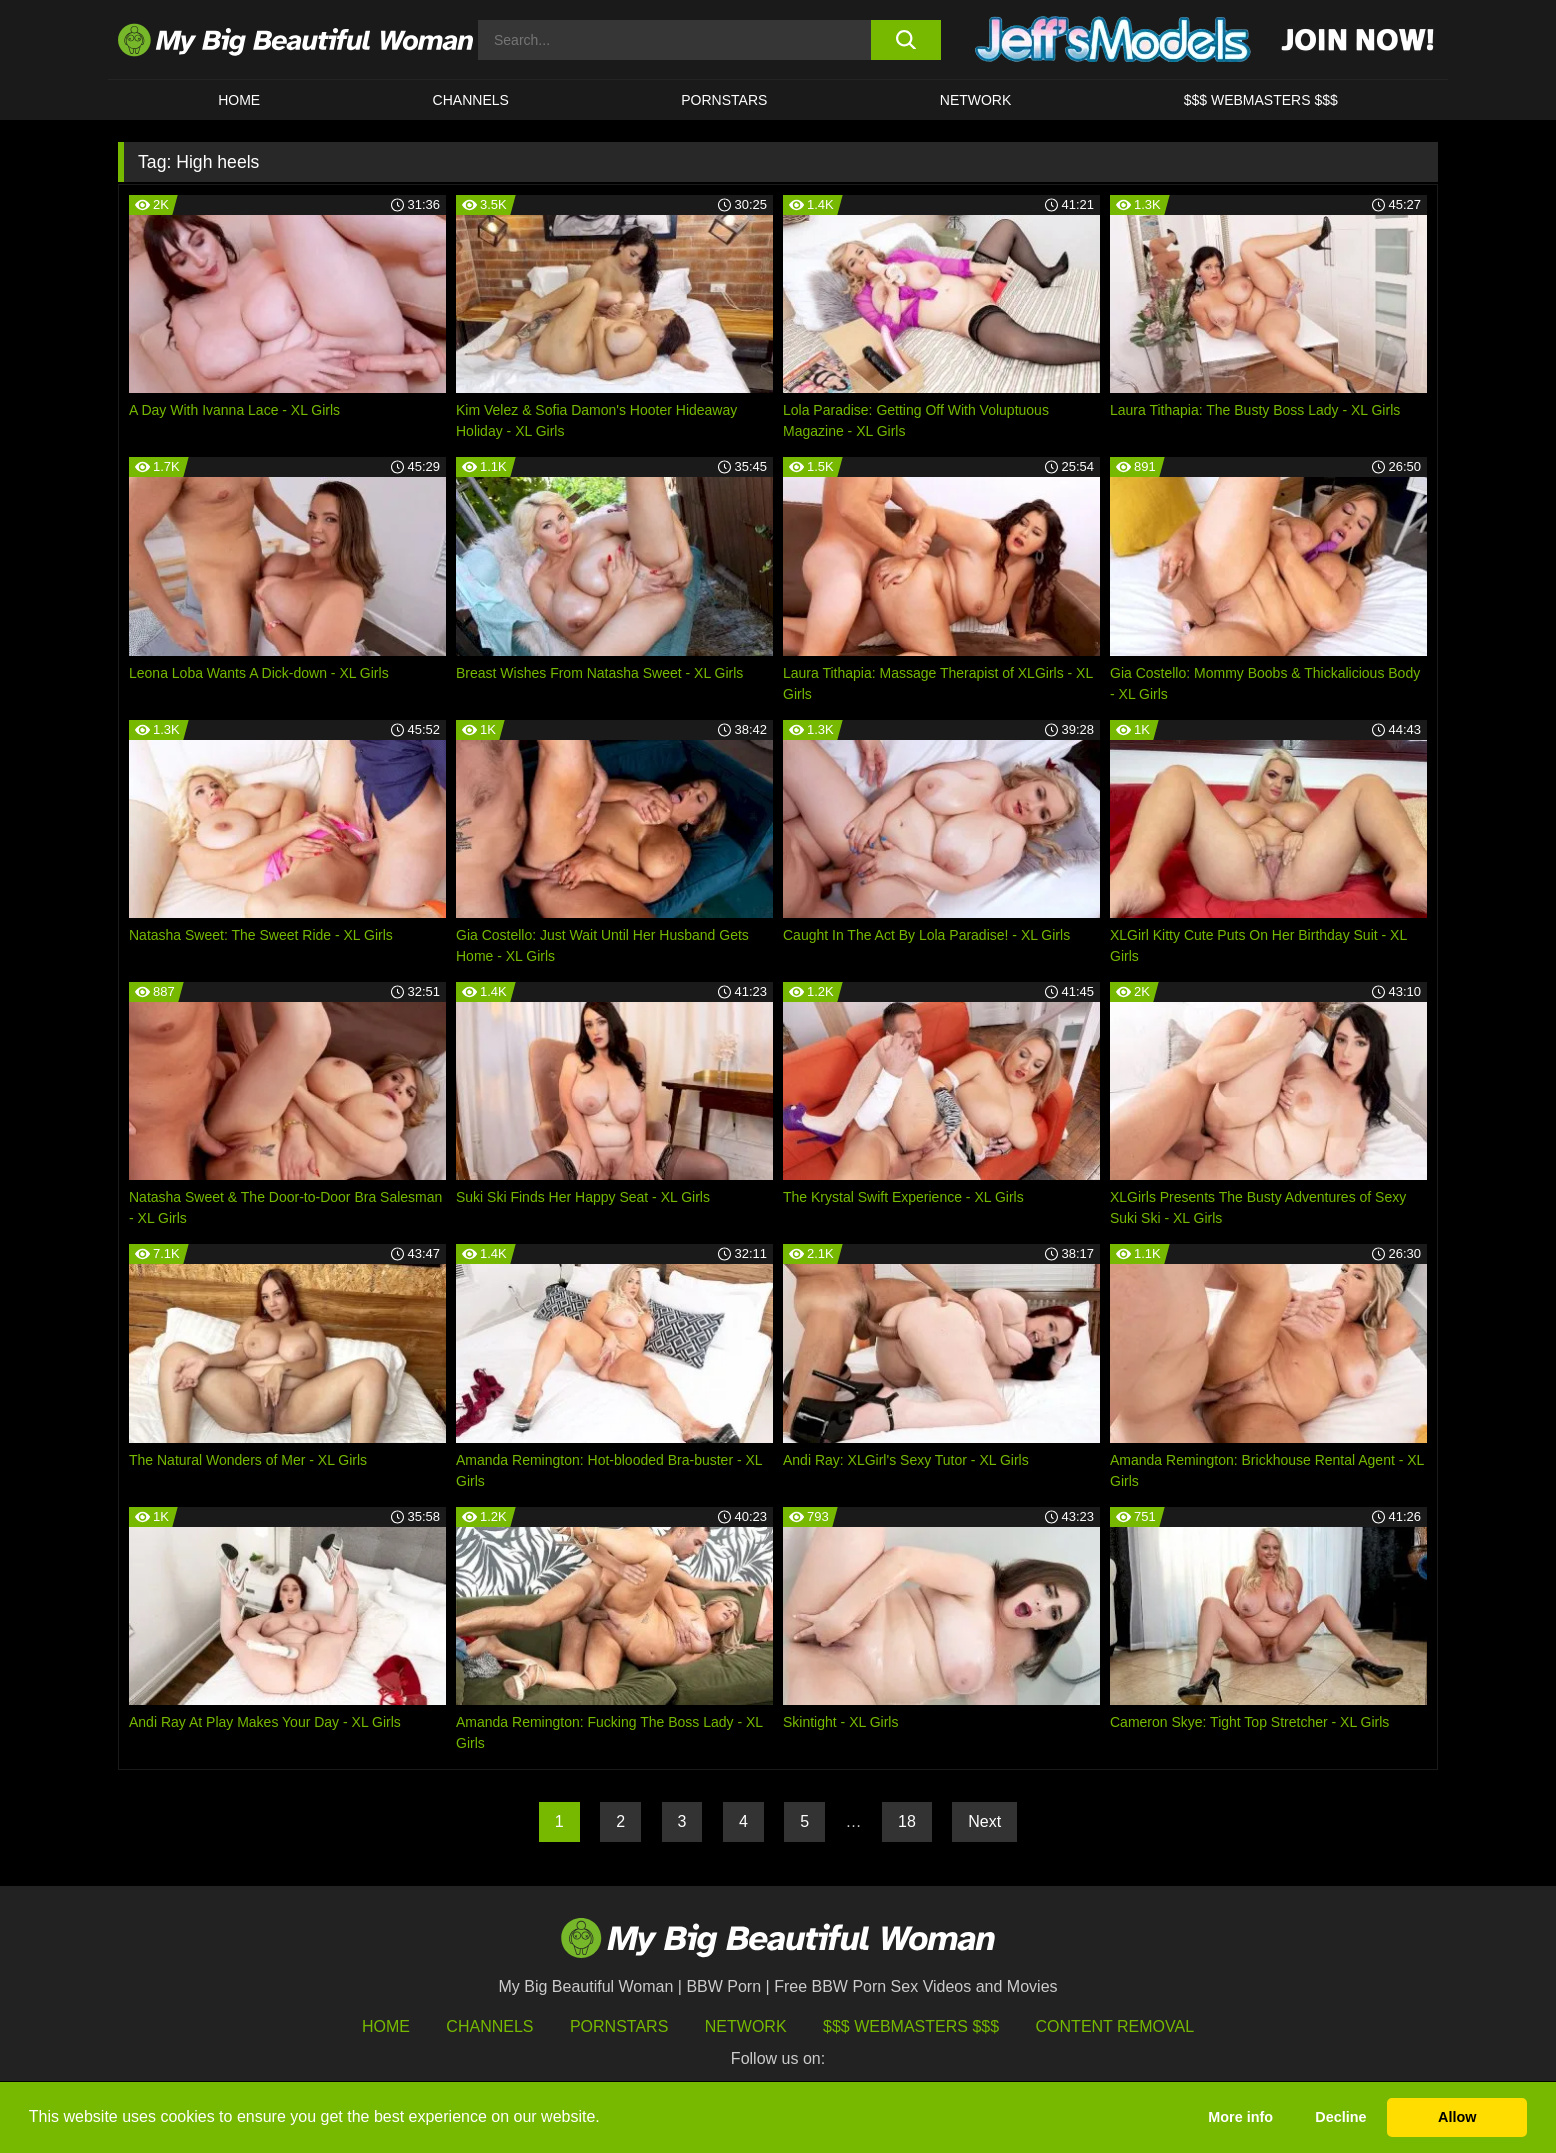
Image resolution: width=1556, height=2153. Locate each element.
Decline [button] (1340, 2117)
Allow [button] (1457, 2117)
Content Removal (1115, 2026)
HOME (239, 100)
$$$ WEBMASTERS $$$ (1261, 100)
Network (976, 100)
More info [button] (1240, 2117)
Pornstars (724, 100)
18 (907, 1821)
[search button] (905, 40)
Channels (489, 2026)
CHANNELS (471, 100)
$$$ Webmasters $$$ (911, 2026)
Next (984, 1821)
